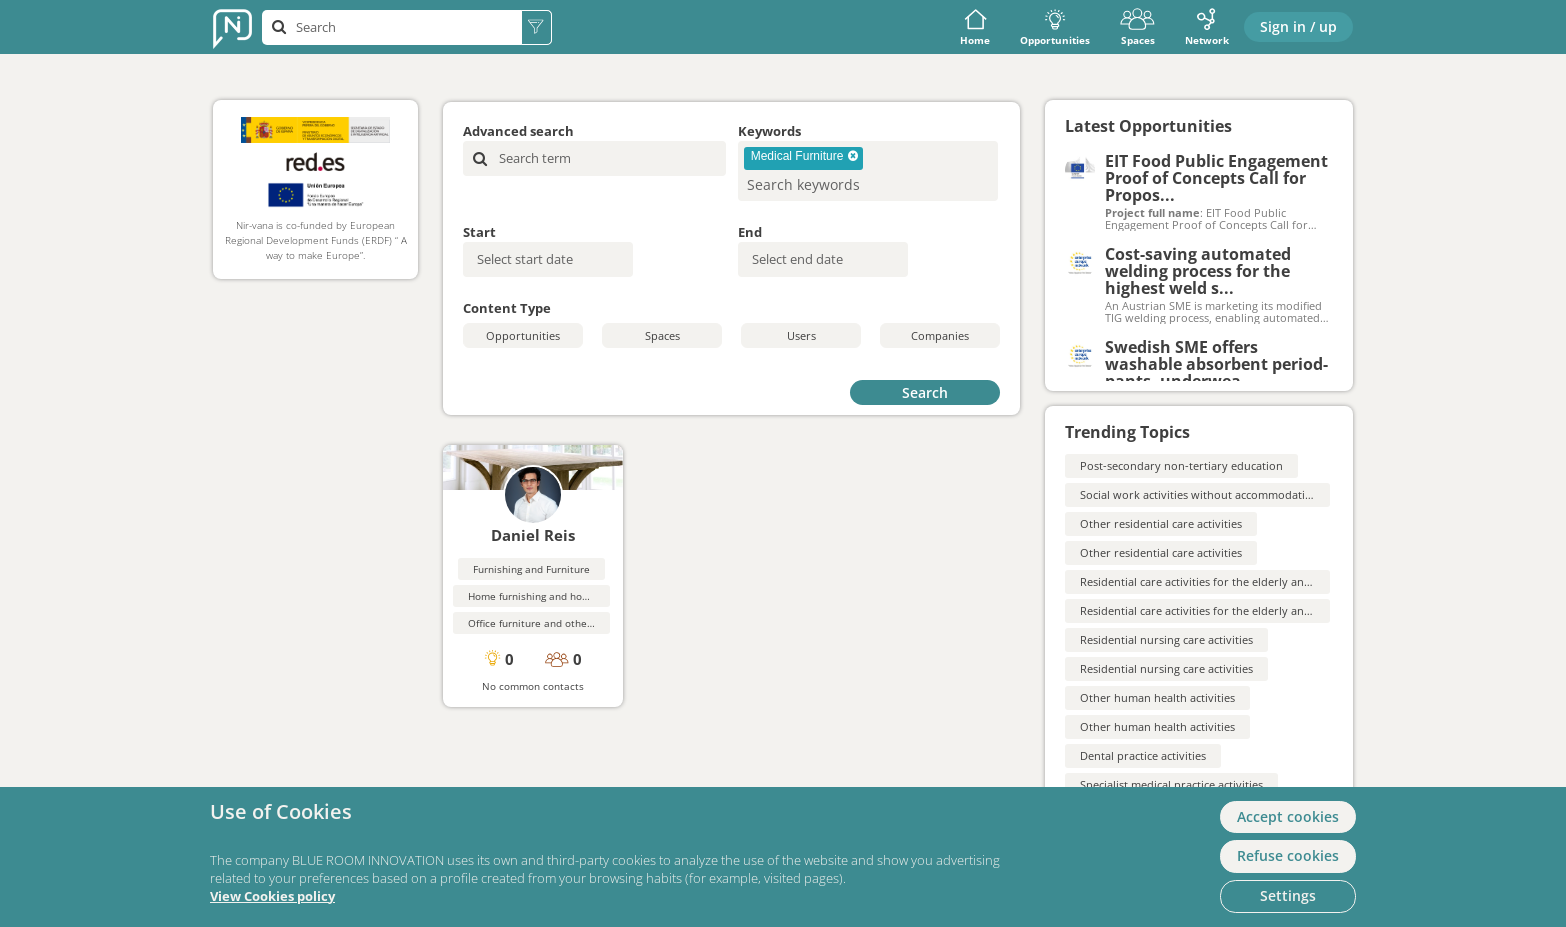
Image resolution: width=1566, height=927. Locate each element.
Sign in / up (1298, 26)
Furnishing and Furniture (531, 569)
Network (1207, 27)
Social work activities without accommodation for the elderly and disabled (1273, 494)
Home (975, 27)
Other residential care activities (1161, 523)
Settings (1288, 895)
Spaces (1137, 27)
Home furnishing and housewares (548, 596)
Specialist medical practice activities (1171, 784)
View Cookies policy (272, 896)
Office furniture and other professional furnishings (588, 623)
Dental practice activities (1143, 755)
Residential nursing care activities (1166, 639)
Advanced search (518, 131)
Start (479, 232)
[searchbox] (835, 184)
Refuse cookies (1288, 855)
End (750, 232)
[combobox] (868, 171)
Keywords (769, 131)
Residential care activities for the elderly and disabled (1219, 581)
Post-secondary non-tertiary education (1181, 465)
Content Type (507, 308)
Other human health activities (1157, 697)
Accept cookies (1288, 816)
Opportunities (1055, 27)
